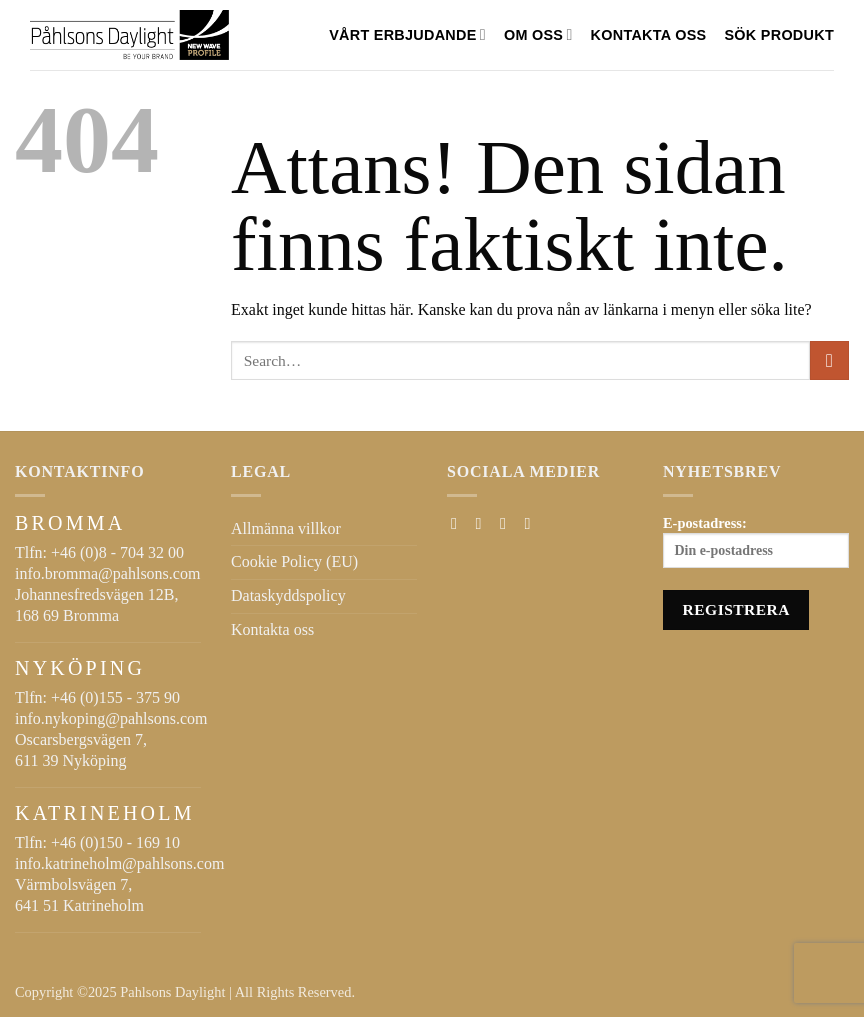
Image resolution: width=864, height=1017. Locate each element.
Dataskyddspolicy (288, 595)
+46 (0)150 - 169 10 (115, 842)
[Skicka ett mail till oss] (508, 523)
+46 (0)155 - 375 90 (115, 697)
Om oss (538, 34)
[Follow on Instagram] (484, 523)
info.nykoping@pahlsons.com (111, 718)
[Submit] (829, 360)
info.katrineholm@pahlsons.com (119, 863)
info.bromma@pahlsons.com (107, 573)
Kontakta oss (649, 35)
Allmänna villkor (286, 528)
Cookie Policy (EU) (294, 561)
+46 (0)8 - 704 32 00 (117, 552)
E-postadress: (756, 542)
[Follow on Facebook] (459, 523)
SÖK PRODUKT (779, 35)
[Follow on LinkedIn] (532, 523)
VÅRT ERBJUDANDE (407, 34)
